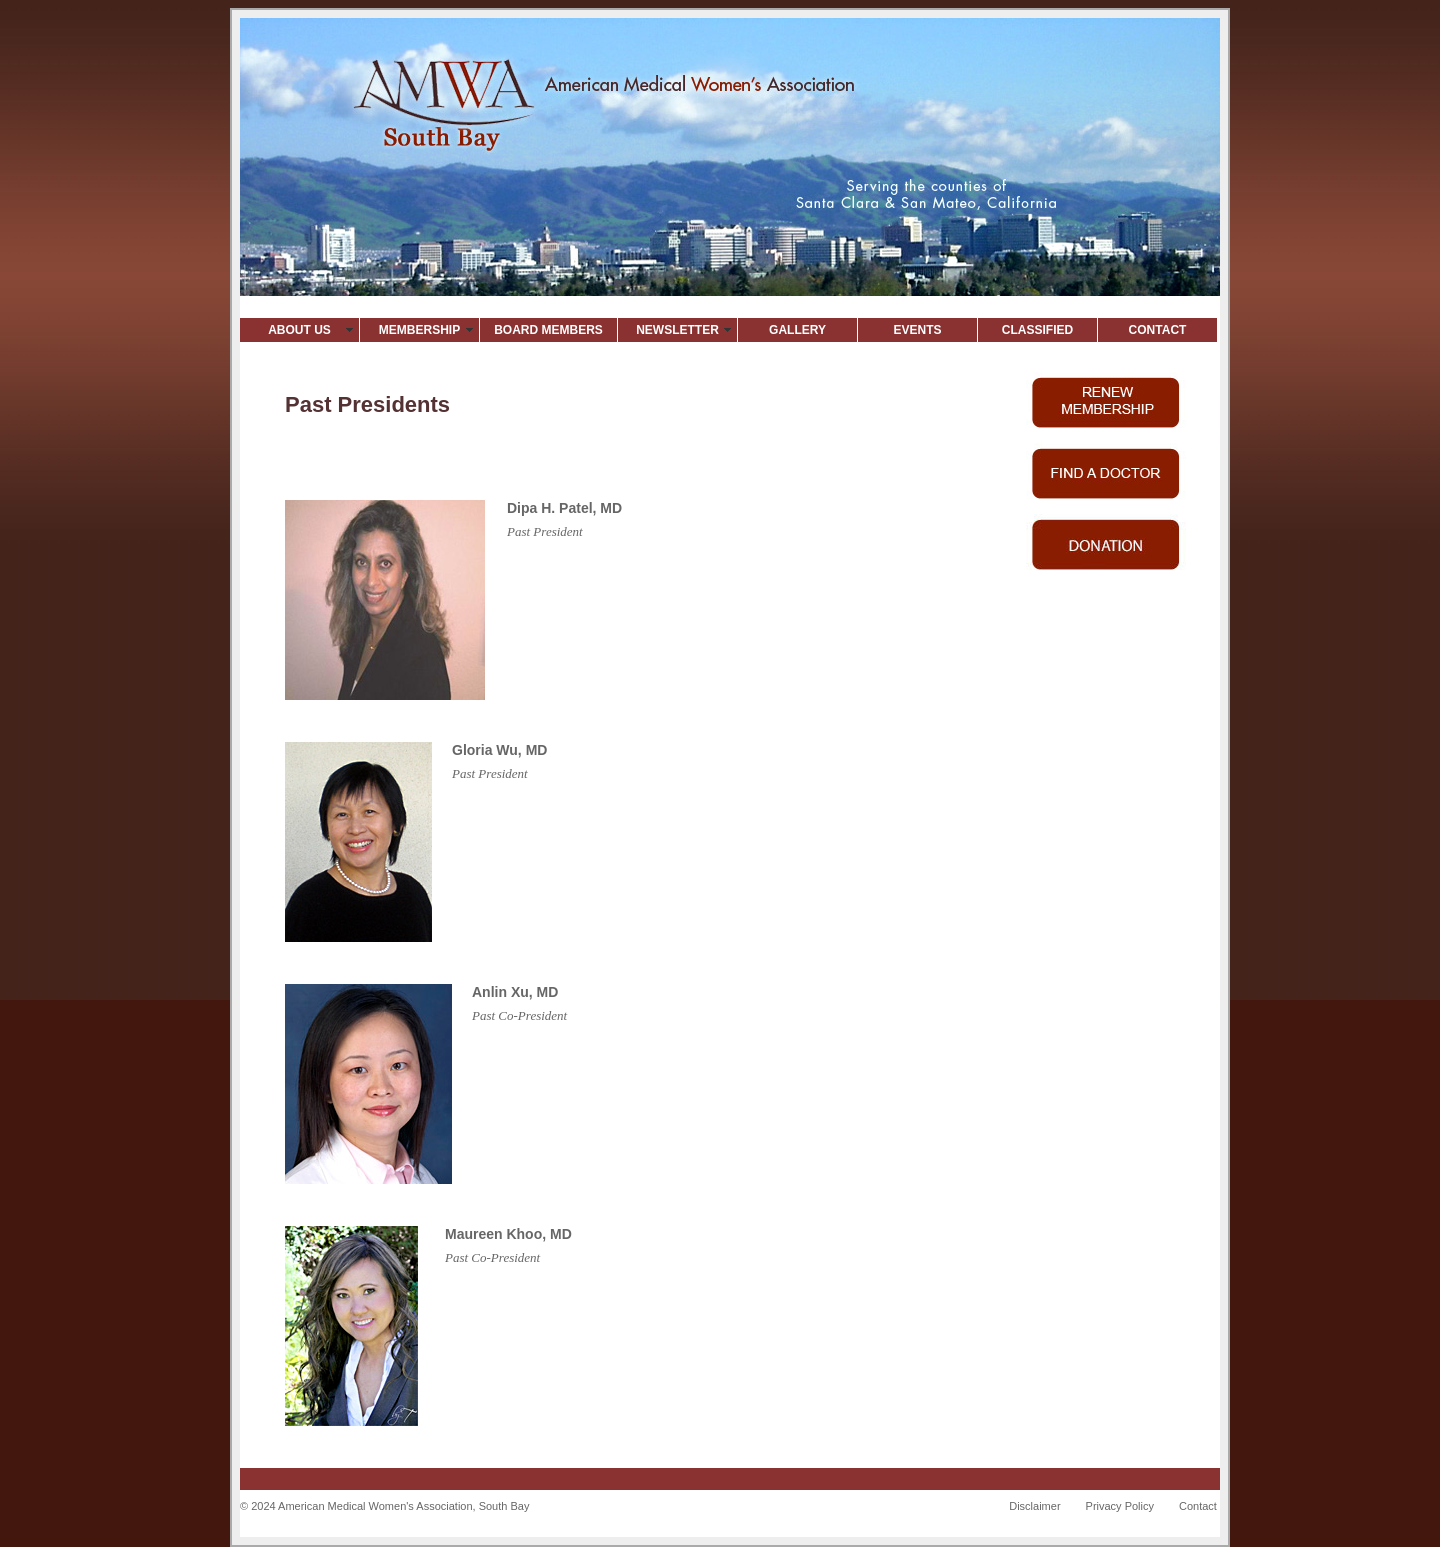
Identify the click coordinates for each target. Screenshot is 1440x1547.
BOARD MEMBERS (548, 330)
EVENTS (917, 330)
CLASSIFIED (1037, 330)
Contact (1198, 1506)
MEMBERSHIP (419, 330)
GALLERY (797, 330)
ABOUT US (299, 330)
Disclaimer (1034, 1506)
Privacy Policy (1120, 1506)
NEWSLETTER (677, 330)
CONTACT (1158, 330)
